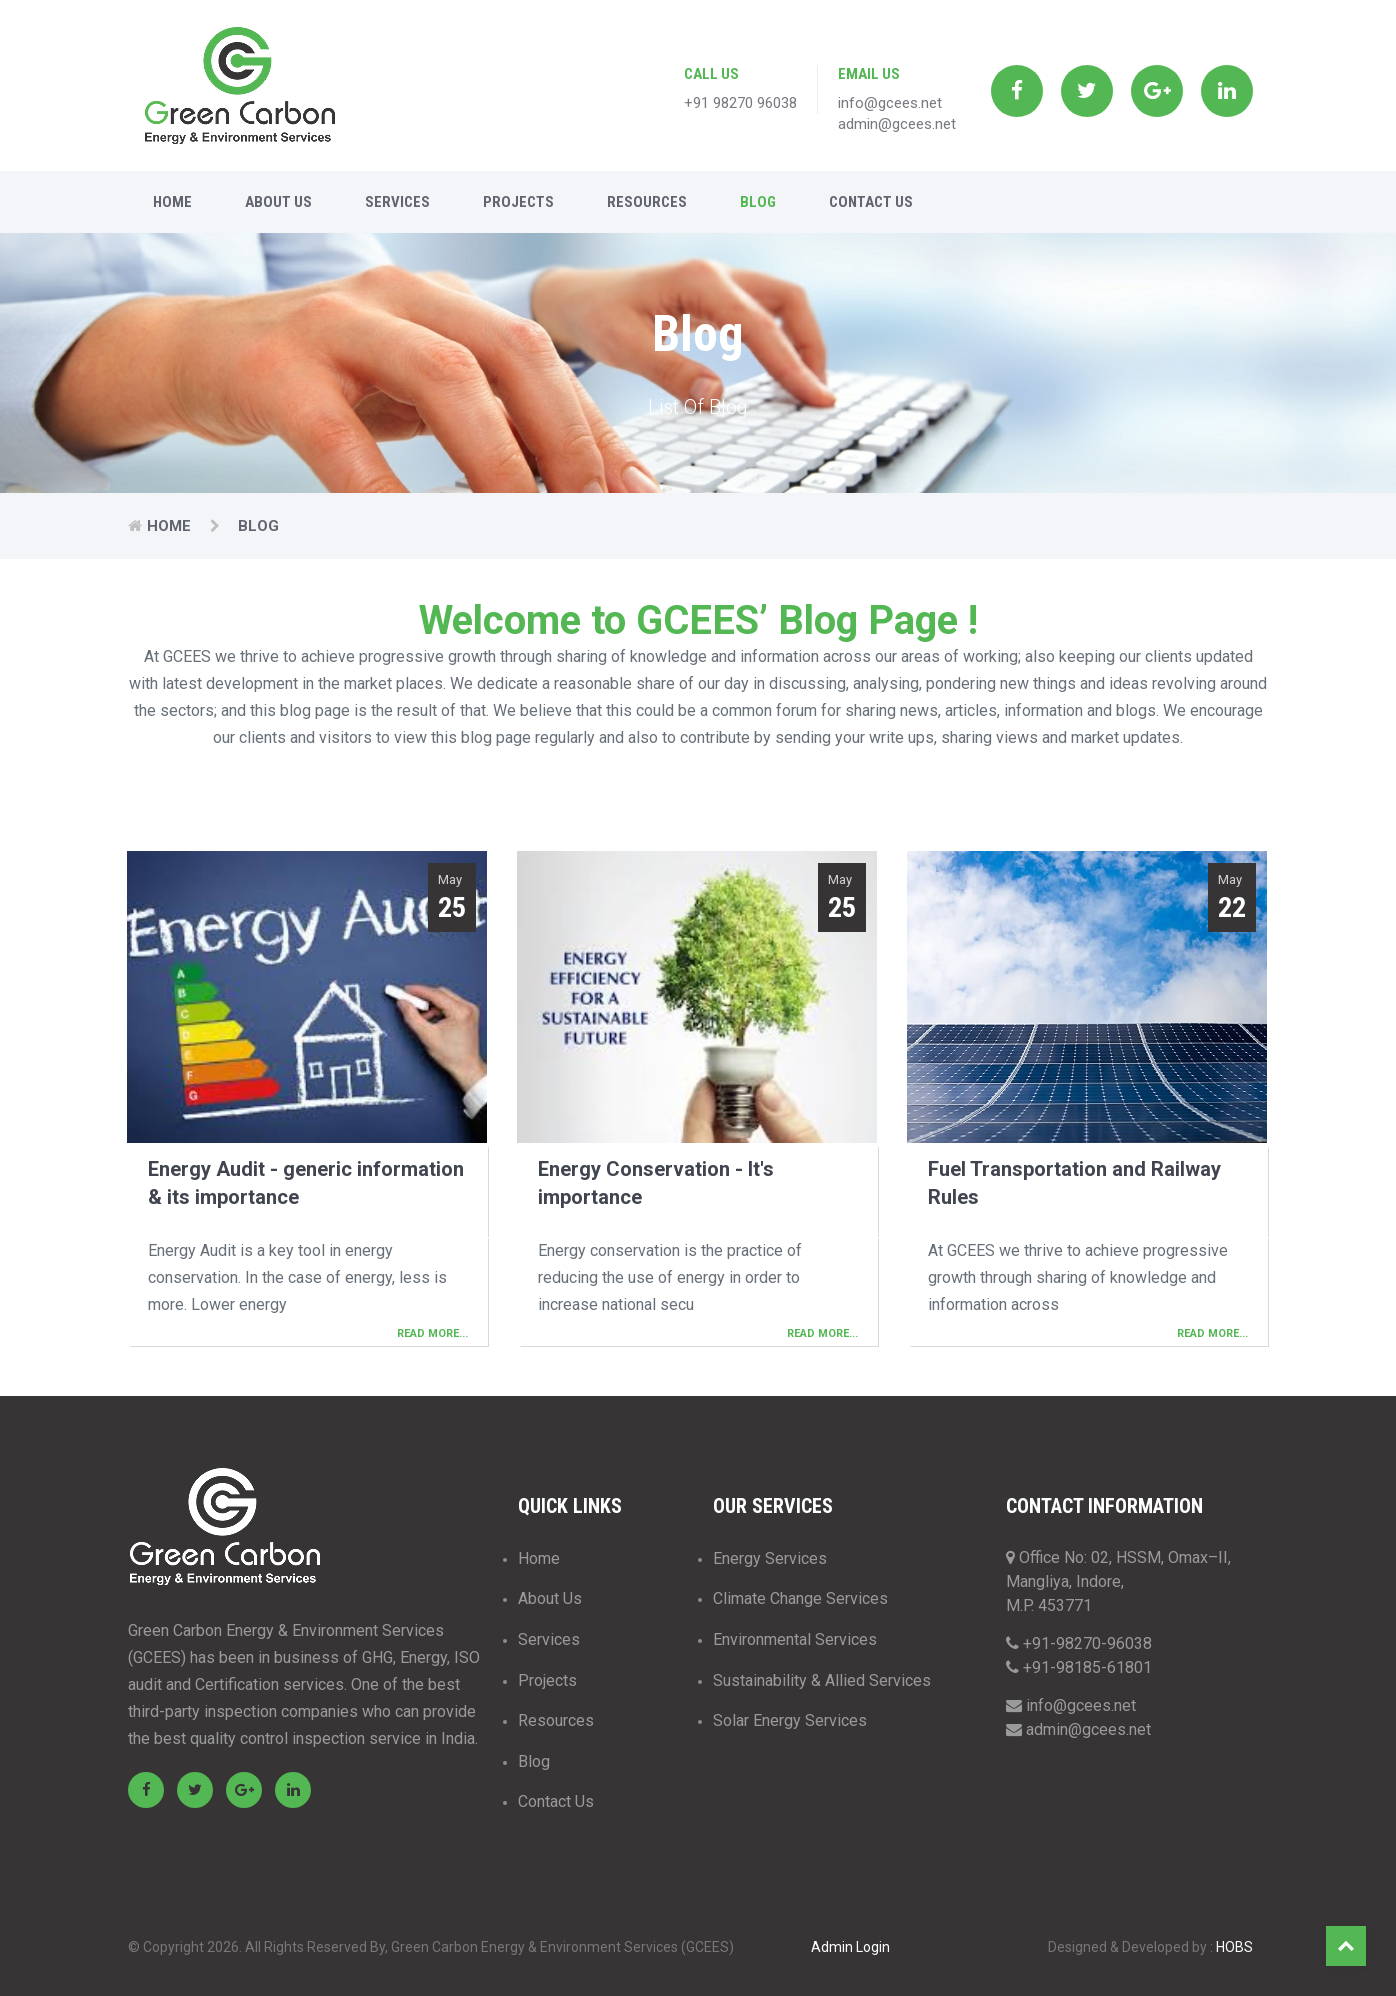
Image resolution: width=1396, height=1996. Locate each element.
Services (397, 202)
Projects (518, 202)
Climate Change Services (800, 1598)
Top (1346, 1946)
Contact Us (871, 202)
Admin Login (850, 1947)
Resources (647, 202)
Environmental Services (795, 1639)
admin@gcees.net (897, 124)
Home (172, 202)
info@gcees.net (890, 103)
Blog (758, 202)
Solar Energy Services (790, 1720)
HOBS (1234, 1947)
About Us (278, 202)
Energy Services (770, 1558)
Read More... (432, 1333)
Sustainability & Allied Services (822, 1680)
